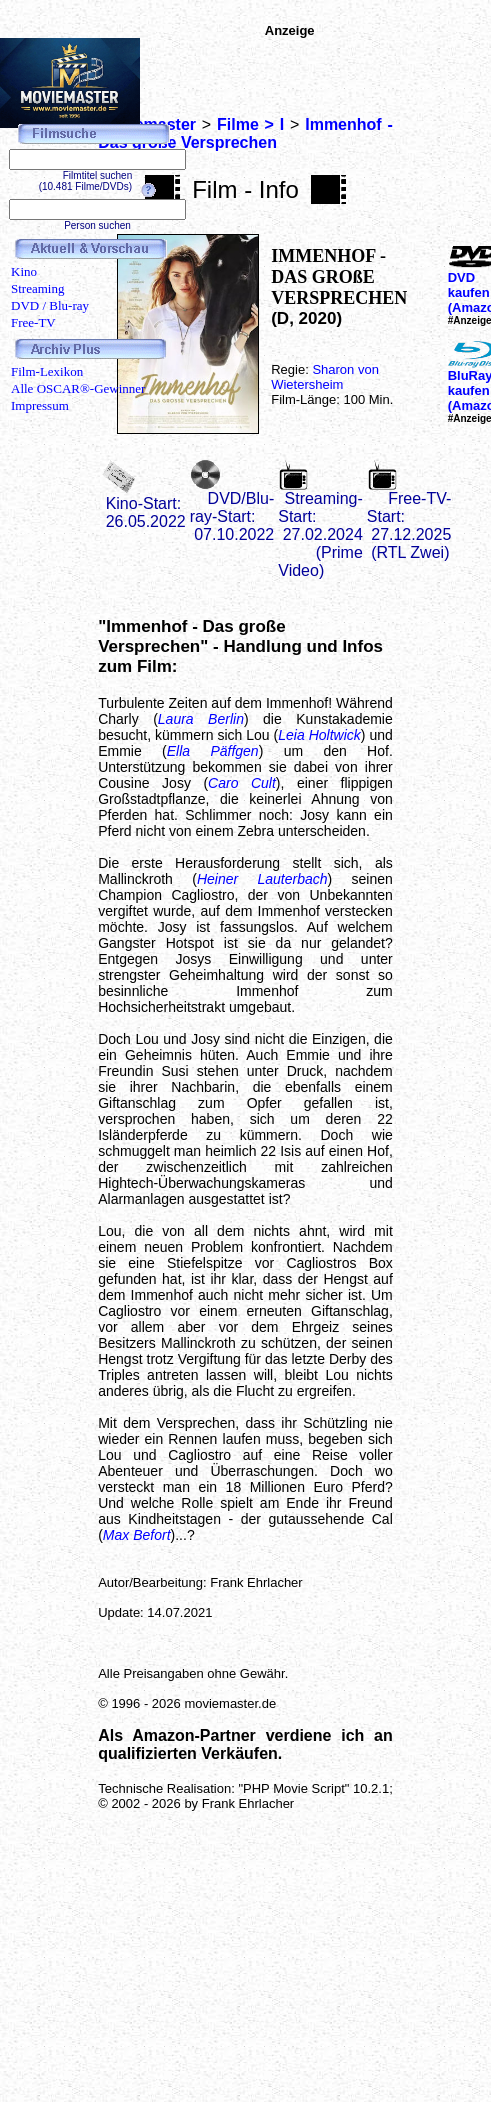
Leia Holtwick (319, 735)
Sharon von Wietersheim (325, 377)
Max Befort (137, 1535)
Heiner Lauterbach (262, 879)
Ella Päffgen (213, 751)
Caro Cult (242, 783)
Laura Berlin (201, 719)
